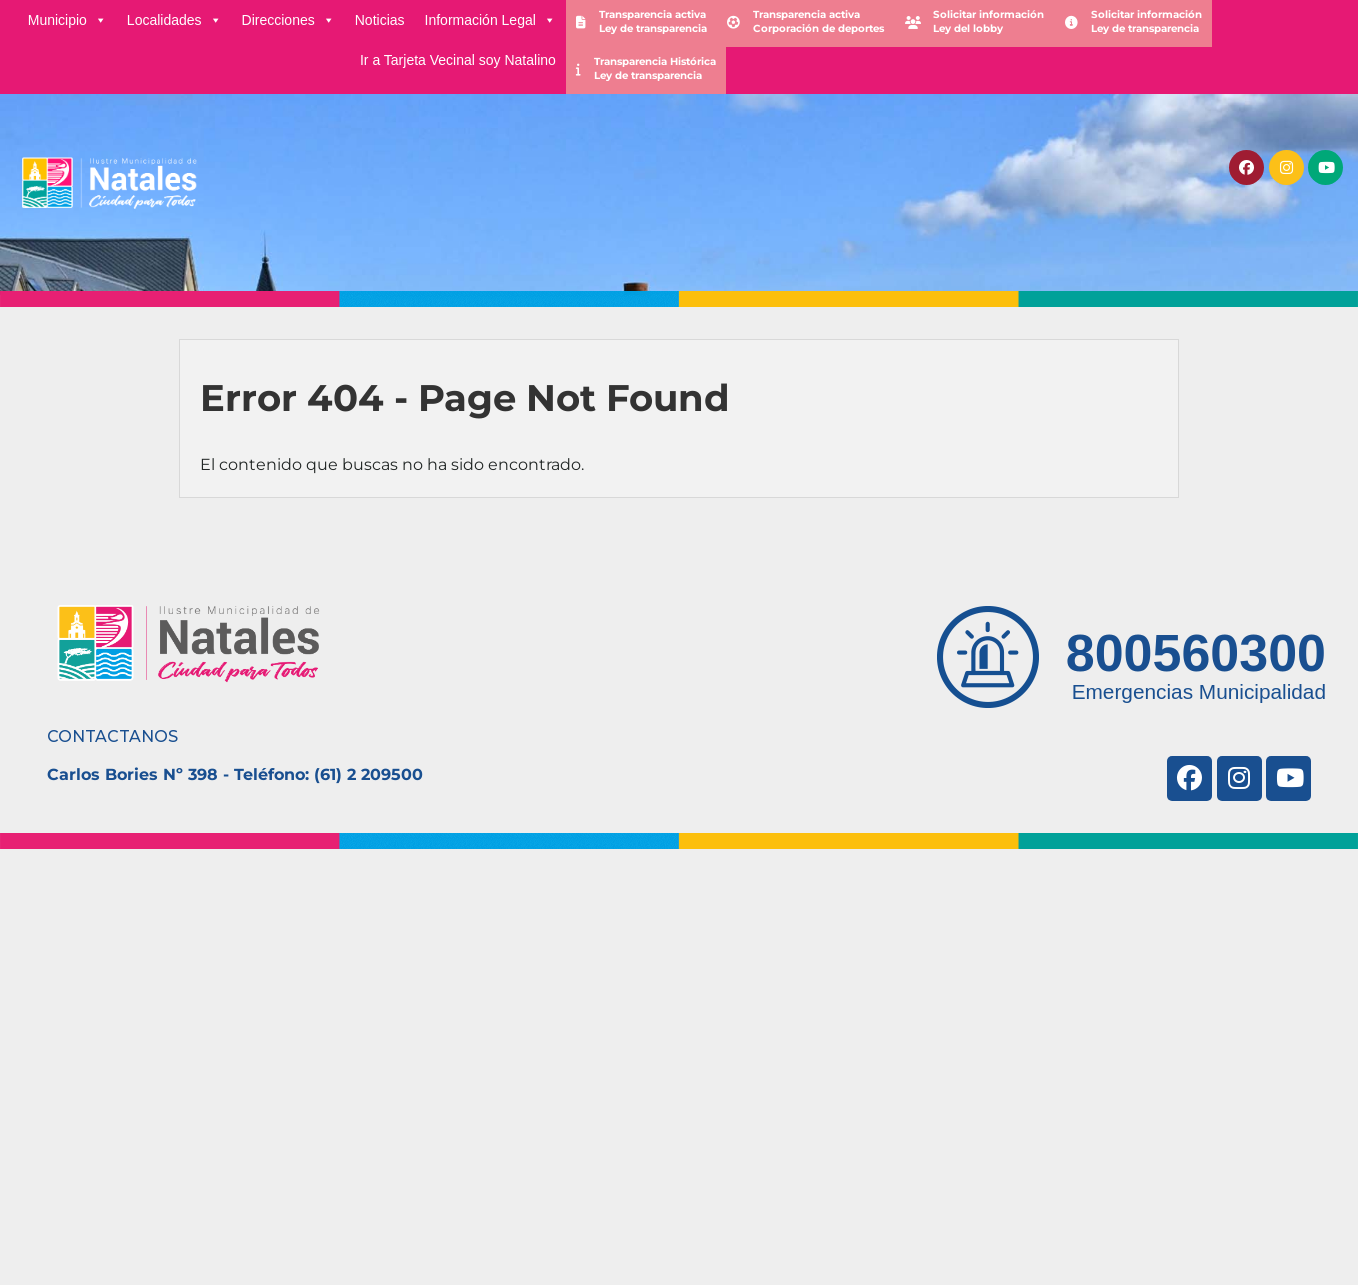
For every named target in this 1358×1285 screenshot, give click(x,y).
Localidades (174, 20)
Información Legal (490, 20)
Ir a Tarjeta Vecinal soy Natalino (458, 60)
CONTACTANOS (112, 736)
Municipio (67, 20)
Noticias (380, 20)
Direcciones (288, 20)
